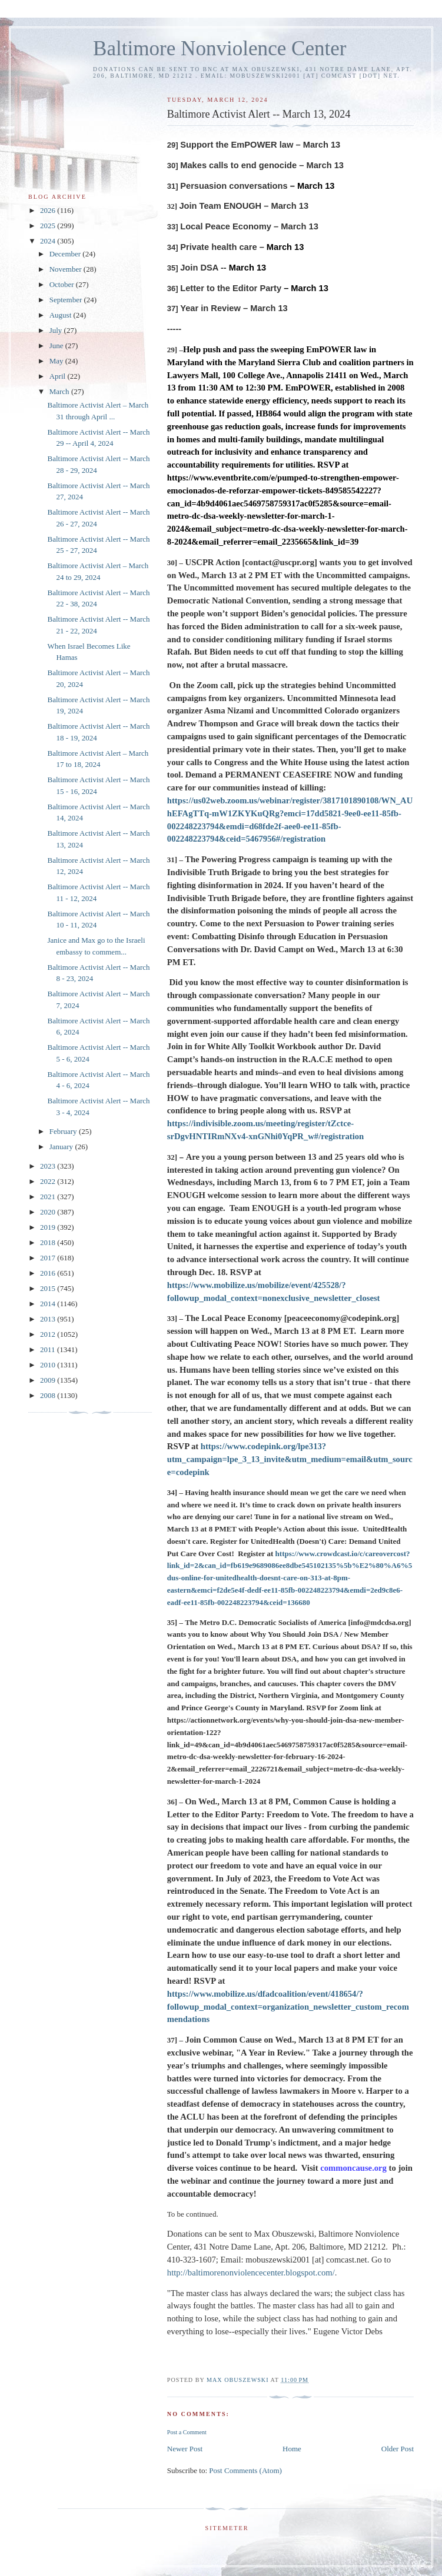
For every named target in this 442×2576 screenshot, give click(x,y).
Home (292, 2448)
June (57, 345)
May (57, 360)
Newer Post (184, 2448)
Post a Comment (187, 2432)
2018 (48, 1242)
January (62, 1146)
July (56, 330)
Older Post (397, 2448)
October (62, 284)
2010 (48, 1364)
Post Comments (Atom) (245, 2470)
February (64, 1131)
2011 (48, 1349)
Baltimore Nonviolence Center (220, 48)
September (66, 299)
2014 (48, 1303)
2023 (48, 1166)
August (61, 315)
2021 (48, 1196)
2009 (48, 1380)
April (58, 376)
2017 (48, 1257)
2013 (48, 1318)
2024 (48, 240)
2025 (48, 225)
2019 (48, 1227)
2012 (48, 1334)
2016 (48, 1273)
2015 (48, 1288)
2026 (48, 210)
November (66, 269)
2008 (48, 1395)
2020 (48, 1211)
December (66, 253)
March (60, 391)
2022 (48, 1181)
